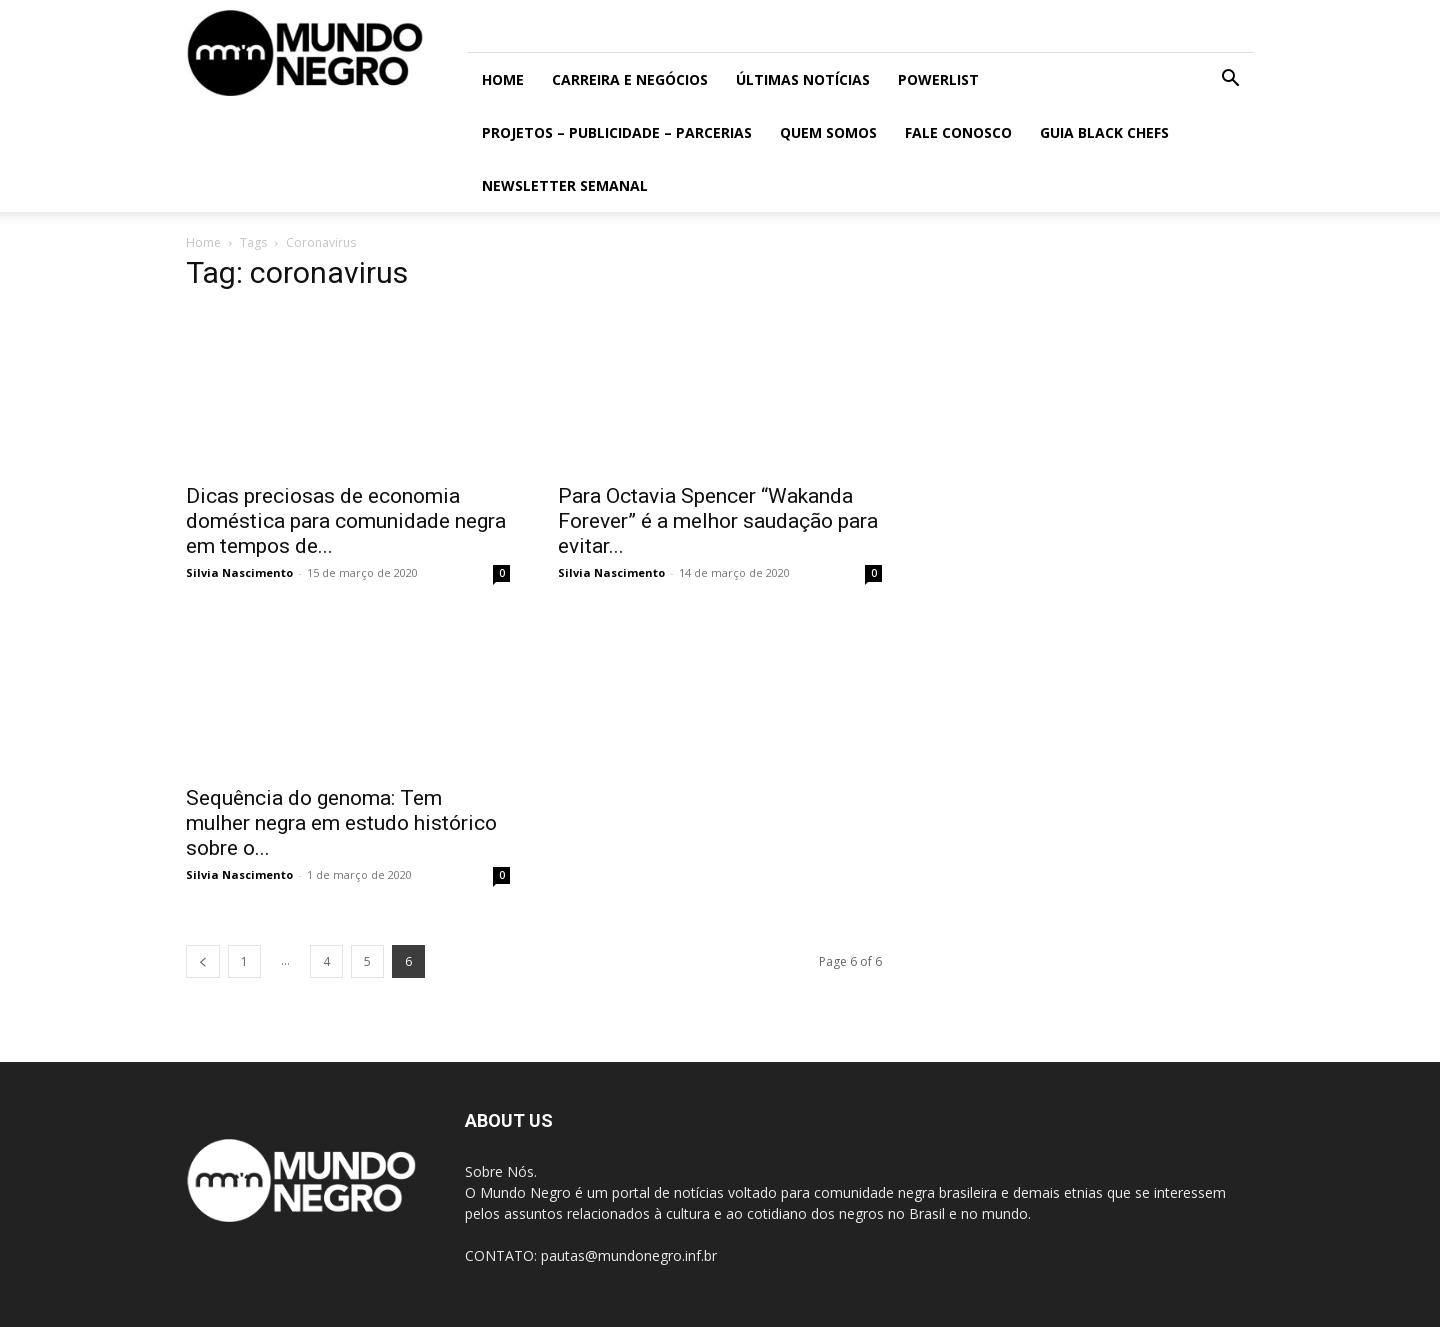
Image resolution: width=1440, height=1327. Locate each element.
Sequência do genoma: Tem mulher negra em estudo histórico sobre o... (341, 823)
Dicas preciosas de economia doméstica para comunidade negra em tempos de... (346, 521)
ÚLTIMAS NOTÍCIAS (803, 79)
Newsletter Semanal (565, 185)
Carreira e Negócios (630, 79)
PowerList (938, 79)
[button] (1230, 80)
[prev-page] (203, 961)
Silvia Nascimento (239, 572)
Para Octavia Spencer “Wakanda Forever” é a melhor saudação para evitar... (718, 521)
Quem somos (828, 132)
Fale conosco (958, 132)
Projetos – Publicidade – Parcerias (617, 132)
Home (503, 79)
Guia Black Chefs (1104, 132)
